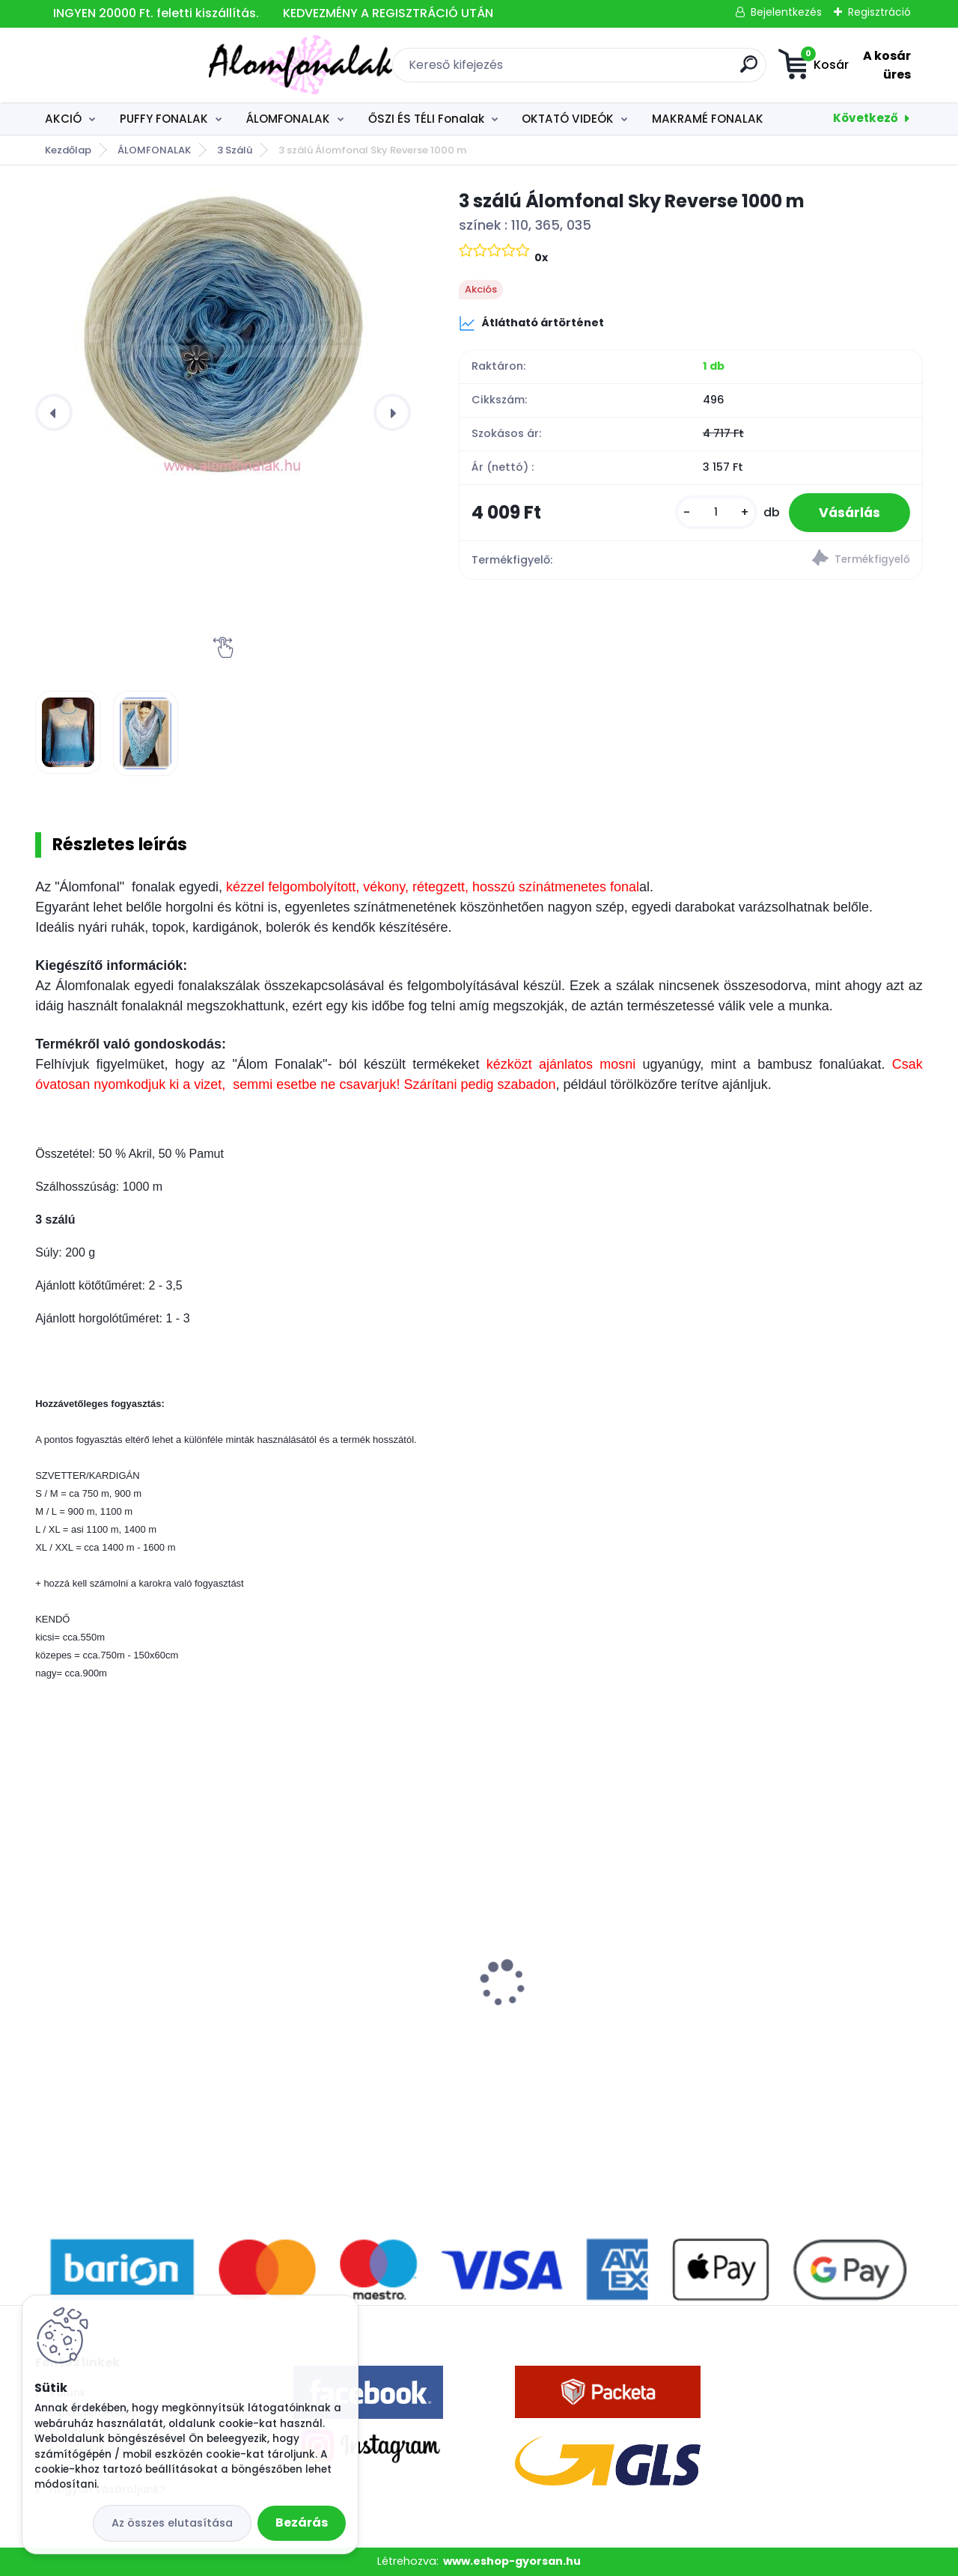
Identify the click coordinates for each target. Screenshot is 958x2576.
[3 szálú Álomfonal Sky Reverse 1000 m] (223, 334)
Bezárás (301, 2522)
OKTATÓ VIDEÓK (568, 118)
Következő (865, 118)
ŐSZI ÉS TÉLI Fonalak (426, 118)
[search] (647, 70)
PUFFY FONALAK (164, 118)
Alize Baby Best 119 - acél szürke (136, 2004)
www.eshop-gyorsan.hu (512, 2561)
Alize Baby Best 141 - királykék (804, 2004)
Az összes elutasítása (172, 2522)
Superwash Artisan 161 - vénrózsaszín (563, 2010)
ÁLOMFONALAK (287, 118)
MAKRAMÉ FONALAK (707, 118)
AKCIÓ (63, 118)
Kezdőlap (68, 150)
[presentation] (54, 412)
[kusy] (716, 512)
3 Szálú (234, 150)
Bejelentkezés (786, 11)
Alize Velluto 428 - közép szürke (360, 2004)
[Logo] (127, 65)
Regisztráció (879, 11)
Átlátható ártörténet (531, 323)
